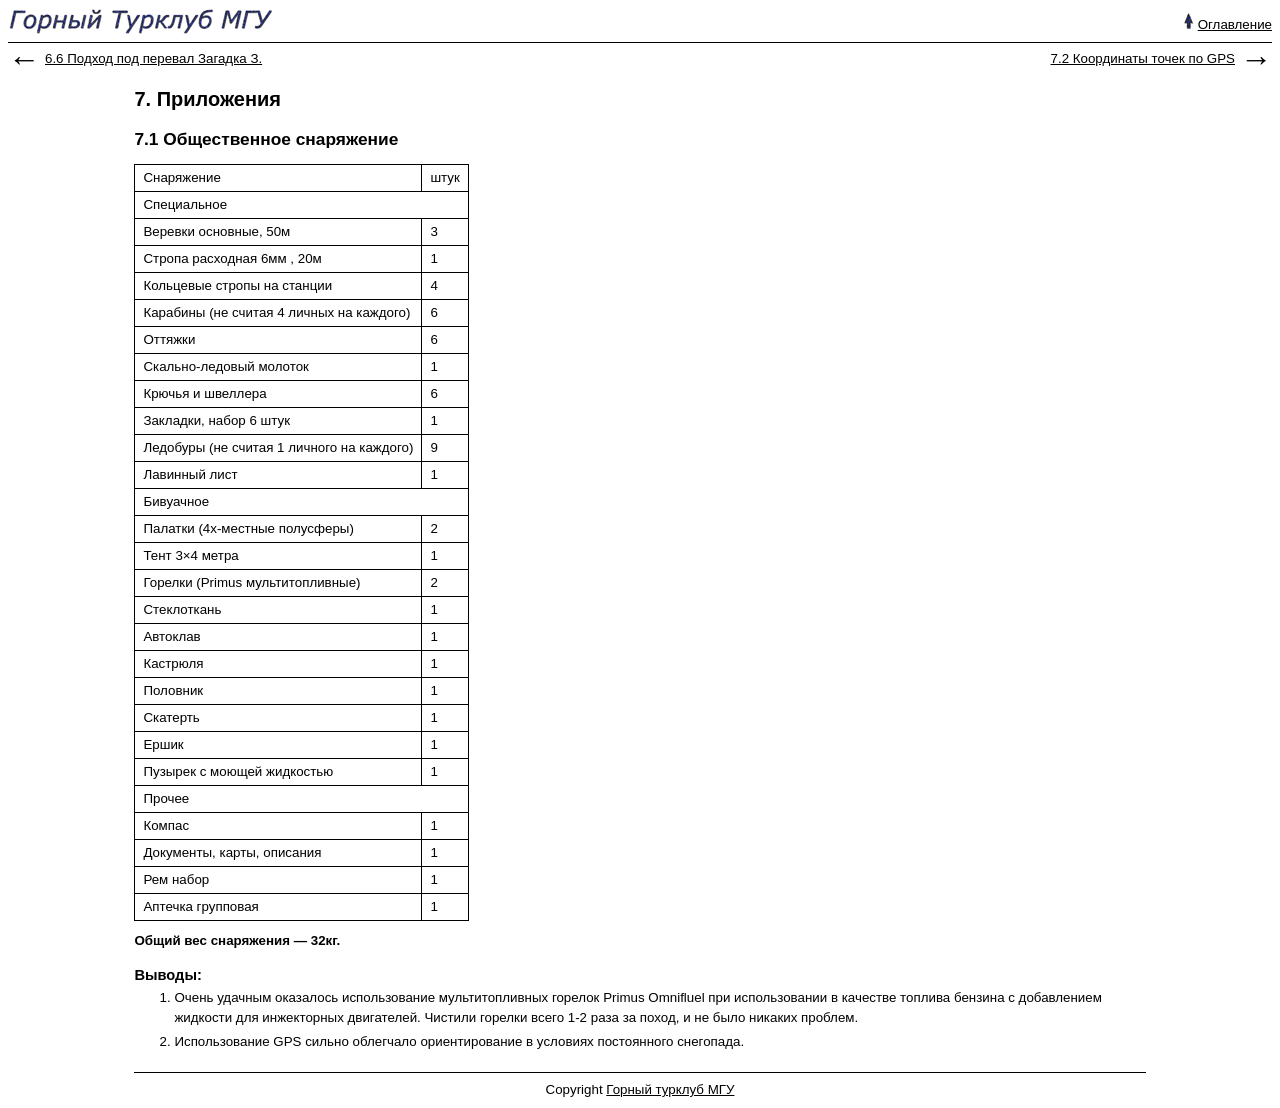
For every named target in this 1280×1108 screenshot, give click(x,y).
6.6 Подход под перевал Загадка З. (153, 58)
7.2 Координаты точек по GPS (1143, 58)
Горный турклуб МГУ (670, 1089)
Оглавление (1235, 24)
